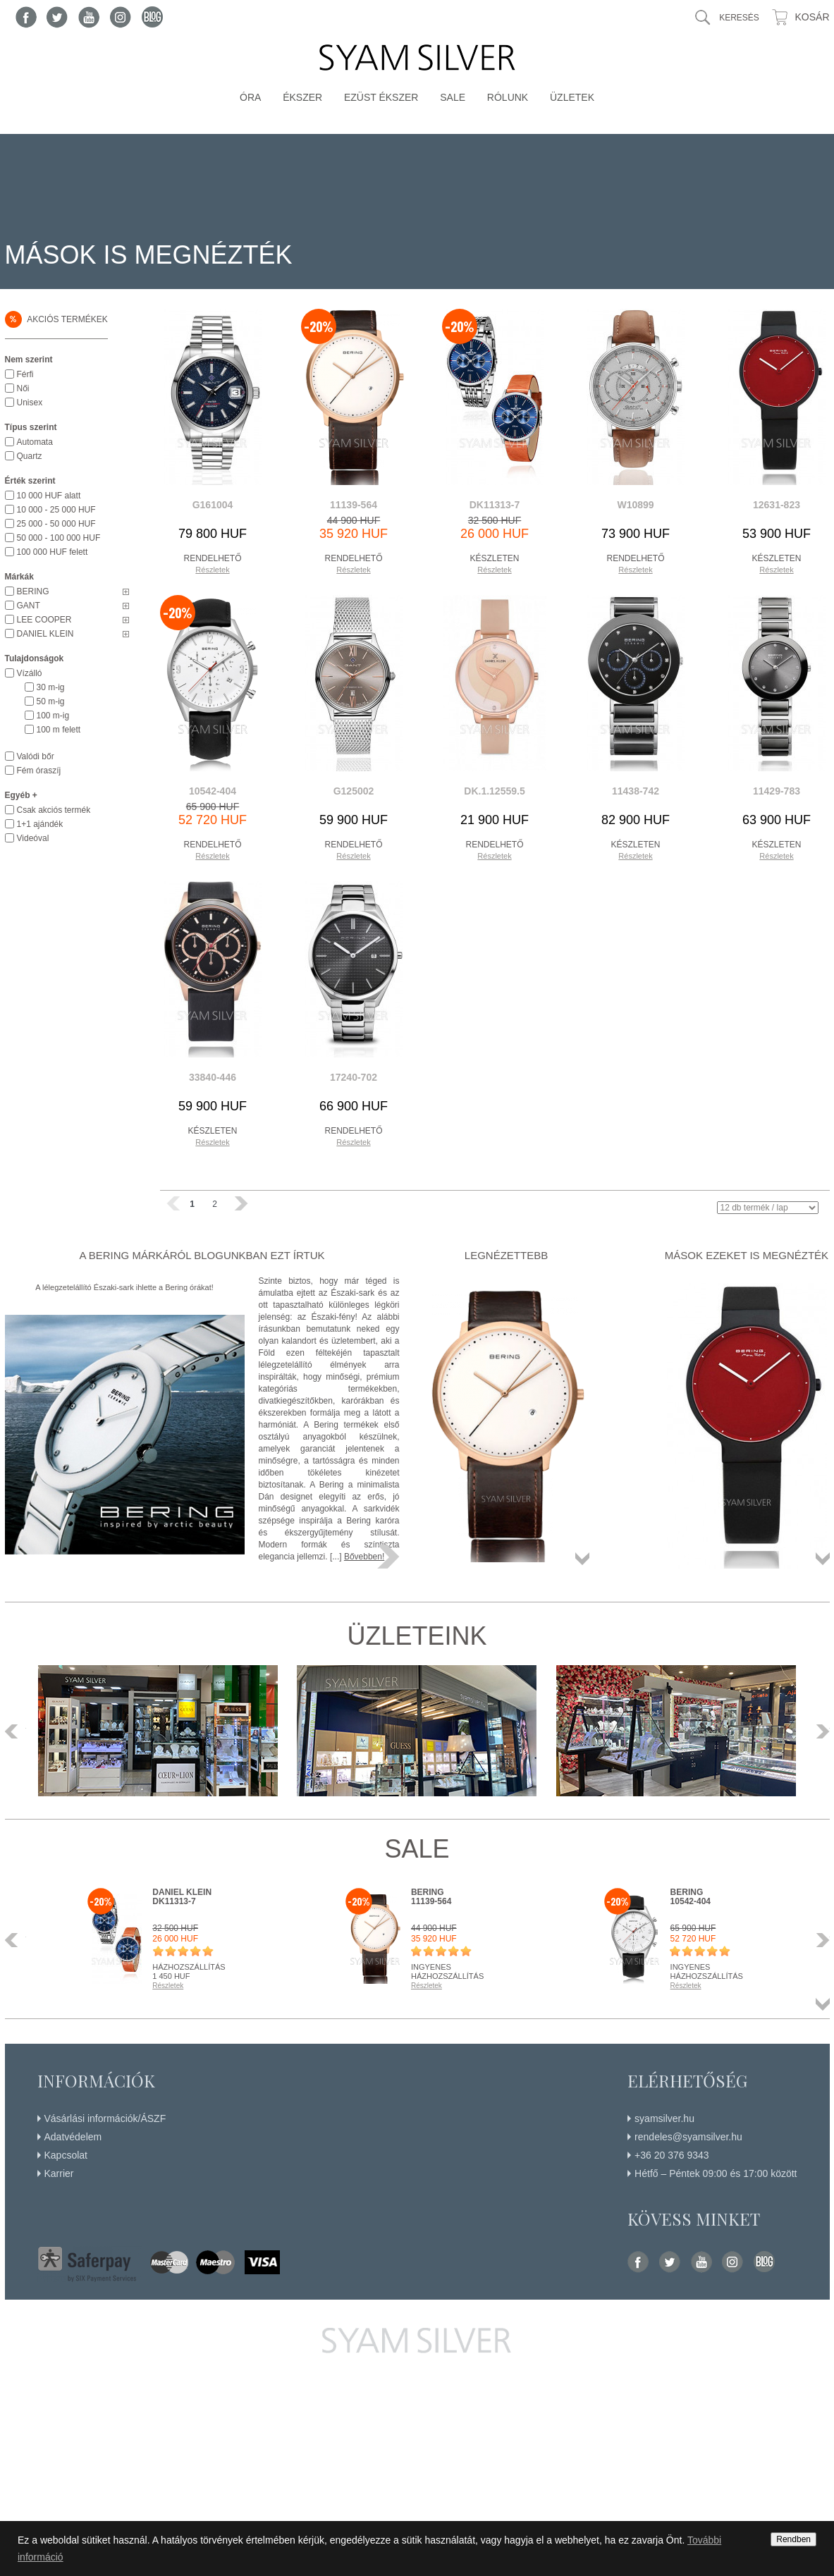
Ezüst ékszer (381, 97)
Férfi (25, 374)
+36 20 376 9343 (671, 2155)
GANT (28, 606)
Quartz (29, 456)
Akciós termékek (56, 319)
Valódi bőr (35, 756)
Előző (15, 1731)
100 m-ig (53, 715)
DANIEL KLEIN (45, 634)
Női (23, 388)
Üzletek (572, 97)
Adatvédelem (73, 2136)
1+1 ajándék (40, 824)
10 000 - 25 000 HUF (56, 510)
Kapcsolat (65, 2155)
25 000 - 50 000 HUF (56, 524)
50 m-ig (51, 701)
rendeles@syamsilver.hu (688, 2136)
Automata (35, 442)
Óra (250, 97)
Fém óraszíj (39, 770)
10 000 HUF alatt (49, 496)
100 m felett (59, 730)
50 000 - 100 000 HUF (59, 538)
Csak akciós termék (54, 810)
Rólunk (507, 97)
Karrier (59, 2173)
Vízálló (29, 673)
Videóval (33, 838)
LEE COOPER (44, 620)
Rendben (793, 2539)
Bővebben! (364, 1557)
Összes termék (582, 1559)
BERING (33, 591)
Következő (819, 1731)
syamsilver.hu (664, 2118)
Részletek (212, 569)
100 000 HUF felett (52, 552)
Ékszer (302, 97)
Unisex (30, 402)
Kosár (812, 17)
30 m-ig (51, 687)
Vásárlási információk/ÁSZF (105, 2118)
